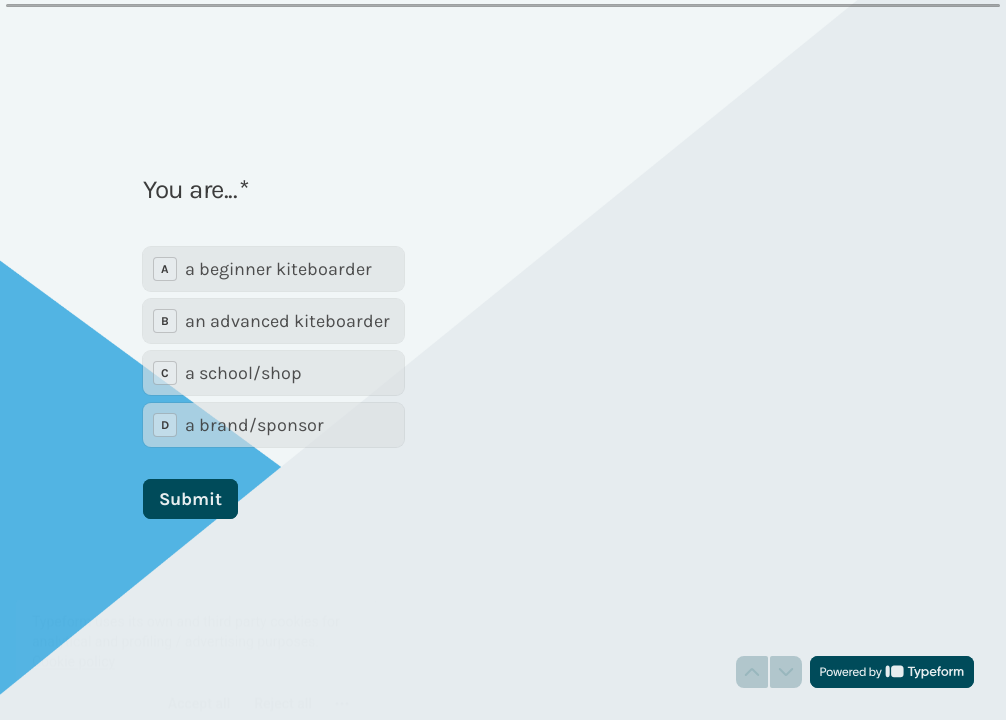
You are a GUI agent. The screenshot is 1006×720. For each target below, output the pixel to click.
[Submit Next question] (190, 499)
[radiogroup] (273, 347)
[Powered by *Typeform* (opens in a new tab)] (892, 672)
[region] (196, 643)
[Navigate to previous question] (752, 672)
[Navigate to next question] (786, 672)
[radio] (273, 269)
